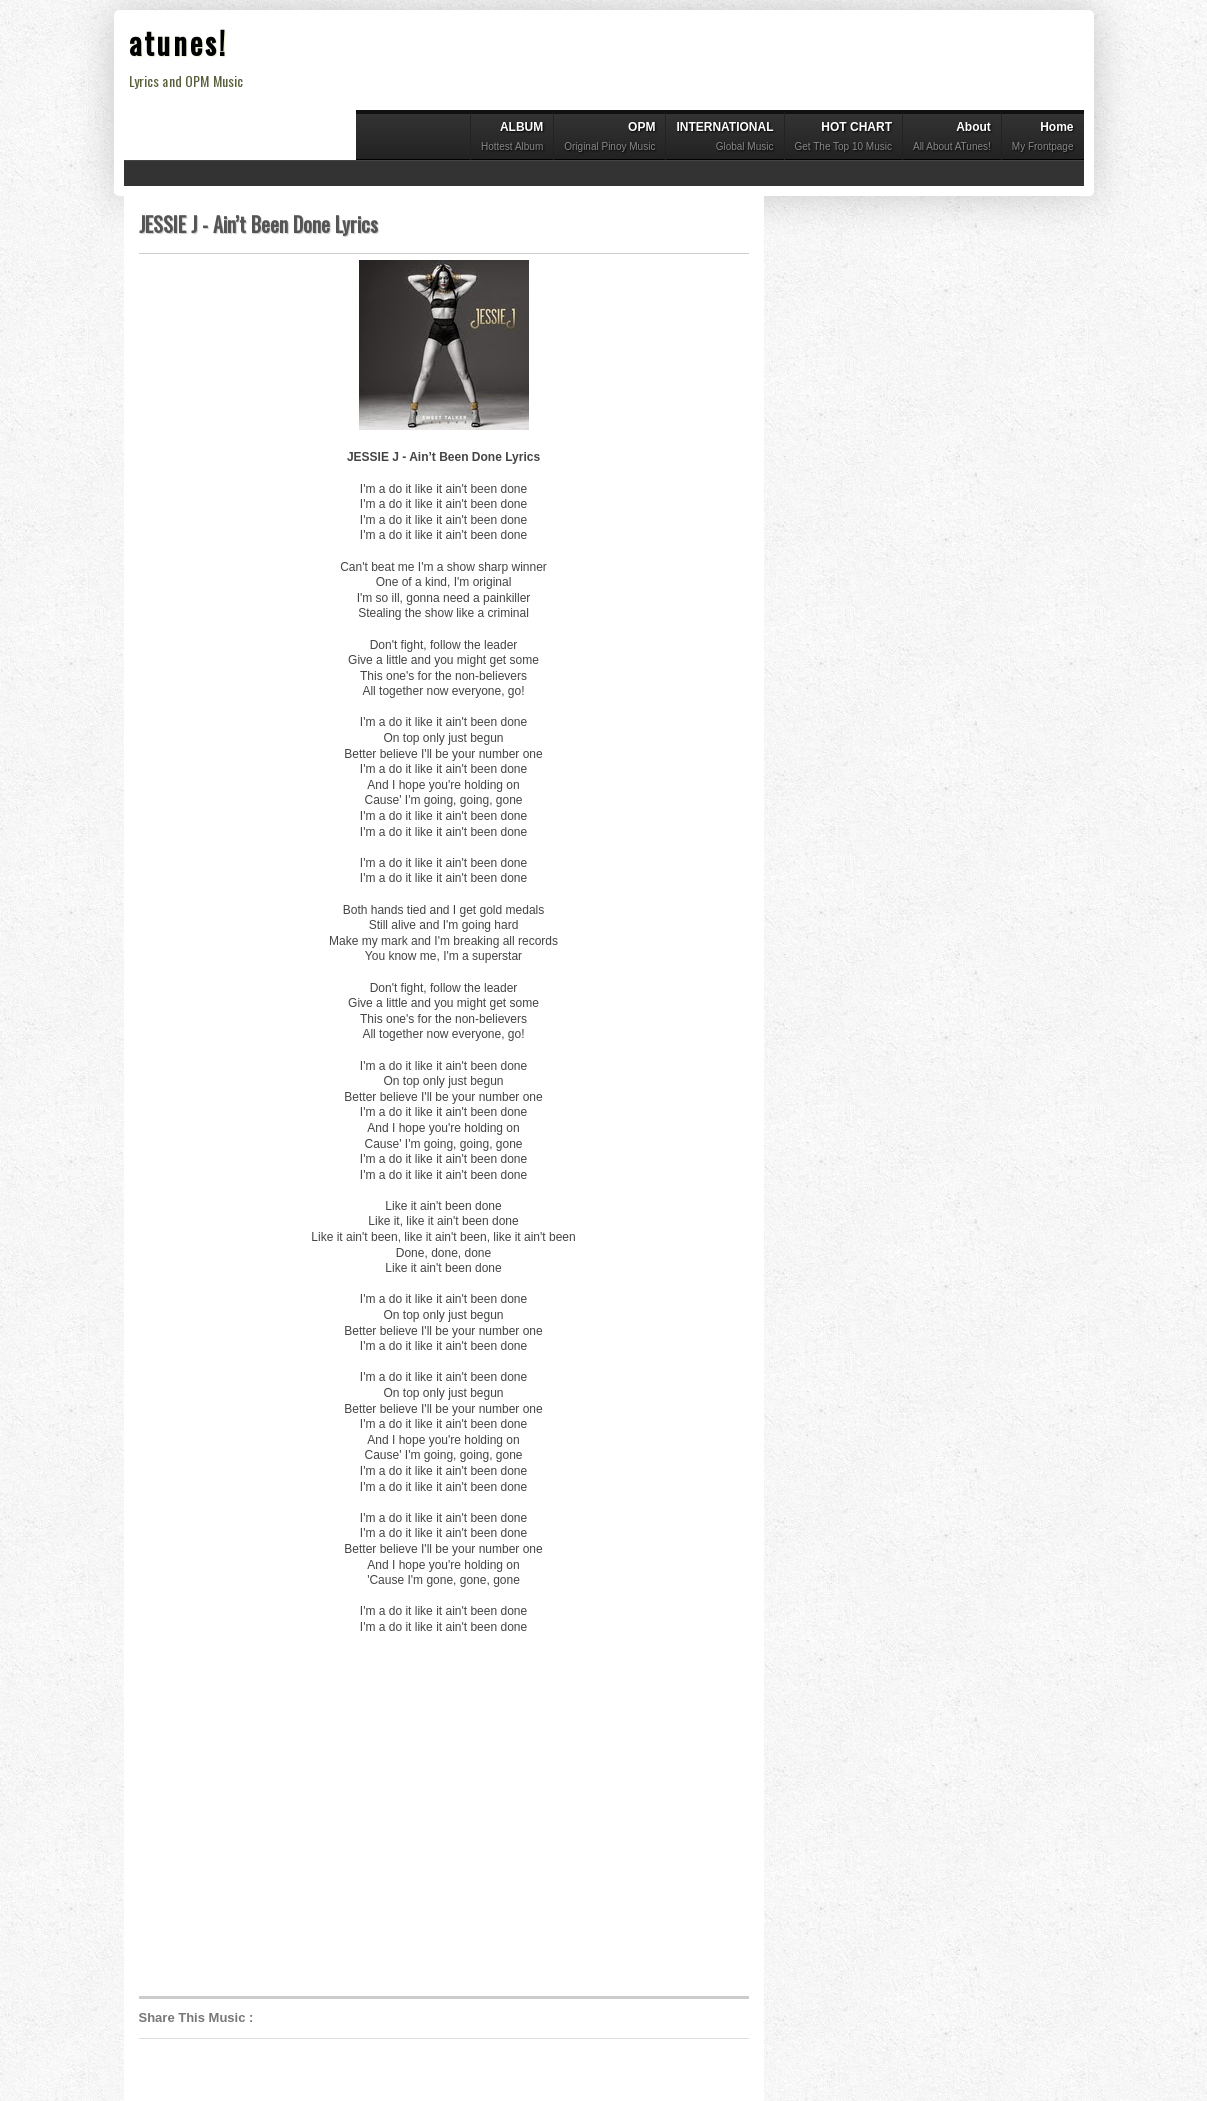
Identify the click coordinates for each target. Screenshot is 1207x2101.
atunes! (178, 42)
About (952, 138)
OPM (609, 138)
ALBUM (512, 138)
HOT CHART (843, 138)
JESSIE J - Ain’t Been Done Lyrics (258, 224)
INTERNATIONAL (724, 138)
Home (1043, 138)
